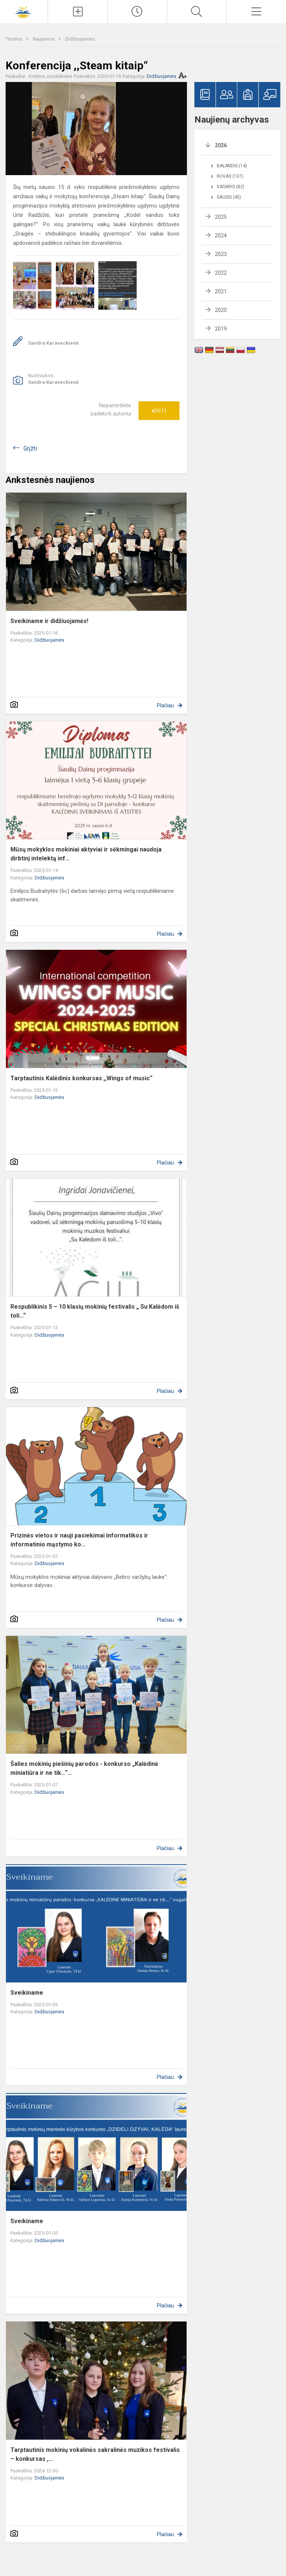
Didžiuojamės (80, 39)
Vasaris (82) (230, 186)
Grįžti (30, 448)
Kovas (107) (230, 176)
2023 (221, 254)
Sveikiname (26, 1992)
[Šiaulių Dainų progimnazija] (24, 10)
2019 (221, 329)
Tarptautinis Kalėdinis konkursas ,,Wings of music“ (81, 1078)
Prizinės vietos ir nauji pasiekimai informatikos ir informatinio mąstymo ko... (79, 1540)
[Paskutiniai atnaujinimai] (137, 11)
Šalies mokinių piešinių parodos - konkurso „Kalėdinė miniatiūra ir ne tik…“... (84, 1768)
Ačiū (159, 411)
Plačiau (165, 705)
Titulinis (14, 39)
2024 (221, 235)
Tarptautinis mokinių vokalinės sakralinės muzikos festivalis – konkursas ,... (95, 2454)
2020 (221, 310)
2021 (221, 291)
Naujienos (44, 39)
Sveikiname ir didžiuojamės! (49, 621)
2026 (221, 145)
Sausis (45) (229, 197)
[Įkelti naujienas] (77, 11)
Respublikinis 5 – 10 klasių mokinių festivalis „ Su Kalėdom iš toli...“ (94, 1311)
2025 (221, 217)
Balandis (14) (232, 165)
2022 (221, 273)
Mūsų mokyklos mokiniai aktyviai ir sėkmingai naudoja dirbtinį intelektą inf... (86, 854)
